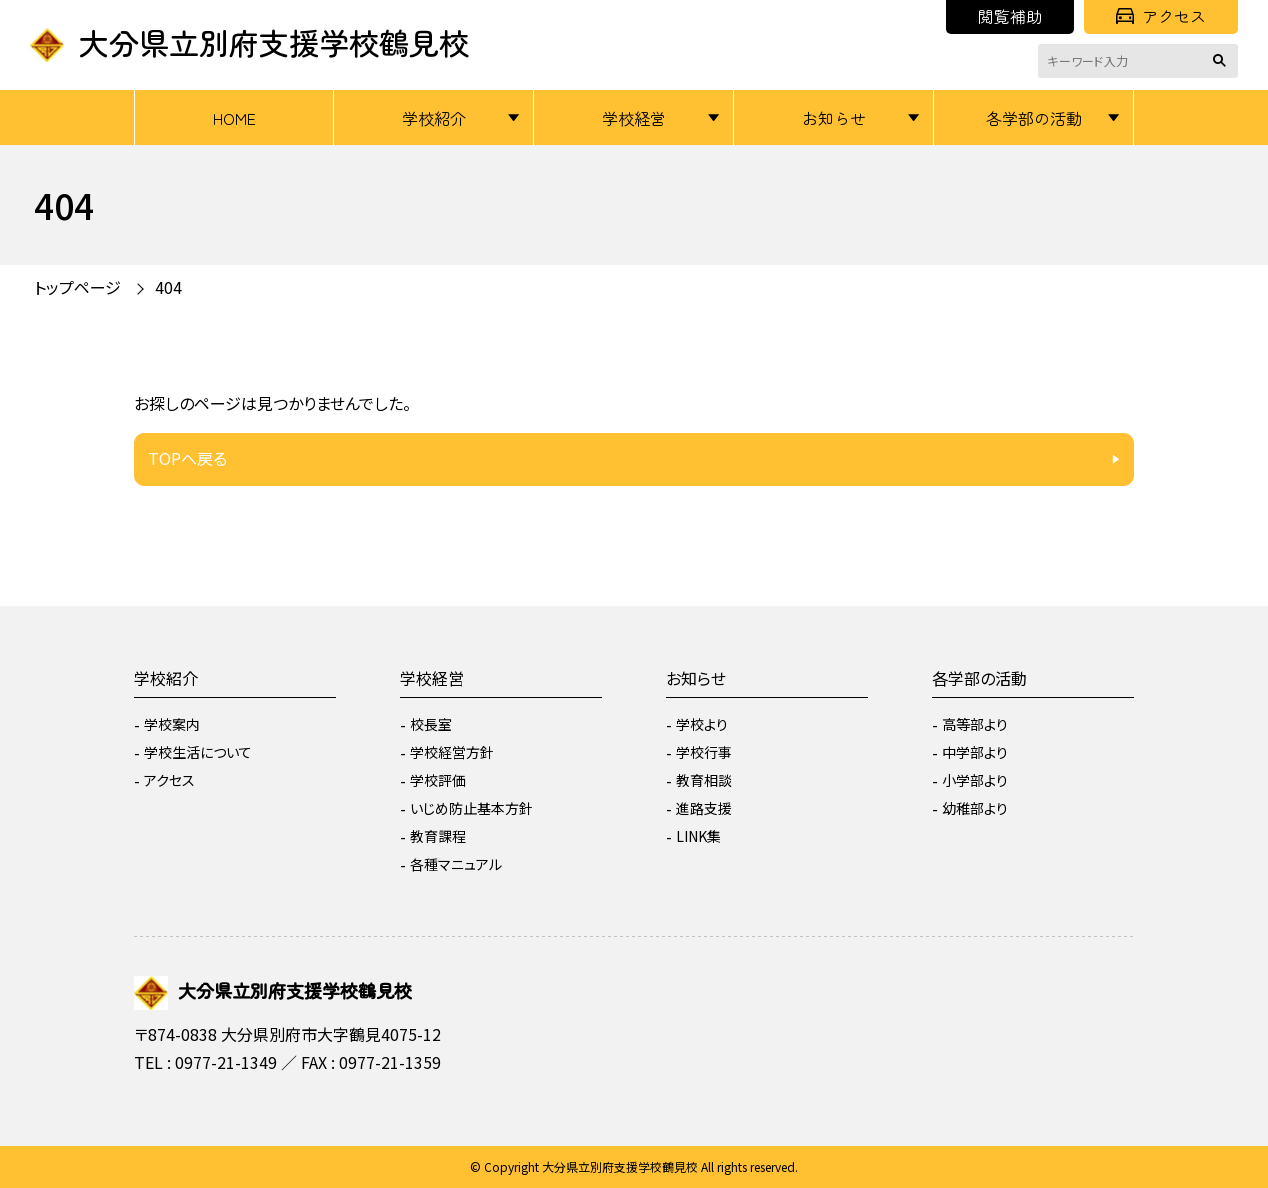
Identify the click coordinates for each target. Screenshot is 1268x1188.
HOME (234, 118)
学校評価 (438, 780)
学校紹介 (434, 118)
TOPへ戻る (187, 458)
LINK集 (698, 836)
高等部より (975, 724)
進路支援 (704, 808)
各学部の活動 (1034, 118)
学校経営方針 (452, 752)
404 (168, 287)
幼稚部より (975, 808)
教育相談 (704, 780)
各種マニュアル (456, 864)
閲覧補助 (1010, 16)
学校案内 (172, 724)
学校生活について (198, 752)
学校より (702, 724)
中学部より (975, 752)
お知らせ (834, 118)
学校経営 (634, 118)
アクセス (1161, 16)
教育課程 (438, 836)
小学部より (975, 780)
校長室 (431, 724)
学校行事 (704, 752)
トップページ (77, 287)
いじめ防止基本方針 (471, 808)
